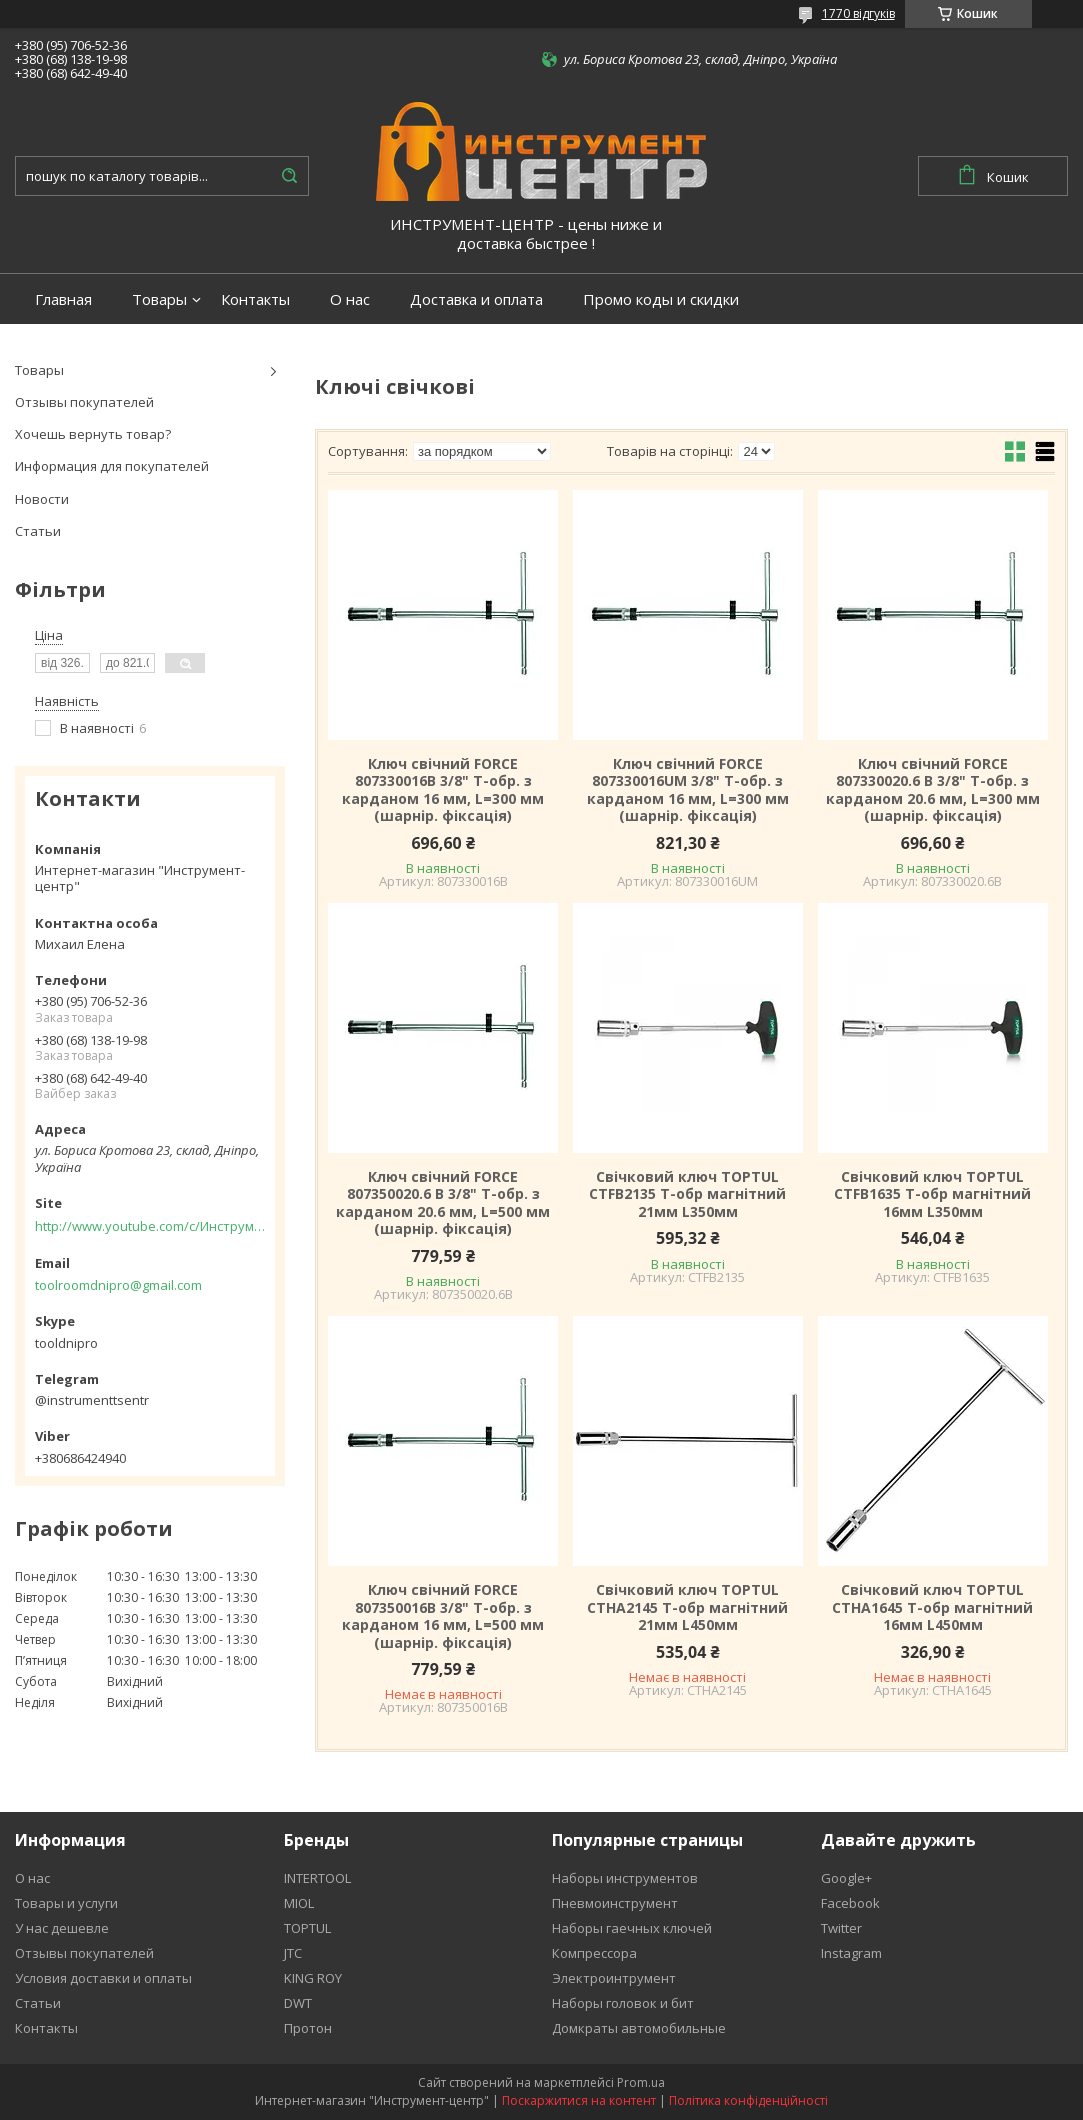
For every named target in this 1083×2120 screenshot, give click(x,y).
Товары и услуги (66, 1903)
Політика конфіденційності (748, 2100)
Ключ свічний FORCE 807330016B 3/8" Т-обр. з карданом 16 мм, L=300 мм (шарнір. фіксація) (443, 790)
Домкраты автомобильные (639, 2028)
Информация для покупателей (112, 466)
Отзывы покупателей (84, 402)
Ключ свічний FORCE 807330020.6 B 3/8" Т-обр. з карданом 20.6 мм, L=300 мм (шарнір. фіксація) (933, 790)
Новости (42, 499)
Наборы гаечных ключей (632, 1928)
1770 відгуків (858, 13)
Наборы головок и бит (623, 2003)
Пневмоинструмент (615, 1903)
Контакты (255, 299)
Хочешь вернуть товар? (93, 434)
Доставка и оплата (476, 299)
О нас (350, 299)
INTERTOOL (317, 1878)
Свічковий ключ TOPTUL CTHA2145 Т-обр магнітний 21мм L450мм (687, 1607)
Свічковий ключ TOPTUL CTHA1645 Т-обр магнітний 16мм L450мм (932, 1607)
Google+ (846, 1878)
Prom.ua (641, 2082)
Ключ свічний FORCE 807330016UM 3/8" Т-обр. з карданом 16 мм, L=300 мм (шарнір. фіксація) (688, 790)
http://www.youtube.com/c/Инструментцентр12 (150, 1226)
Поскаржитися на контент (579, 2100)
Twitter (841, 1928)
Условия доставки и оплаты (103, 1978)
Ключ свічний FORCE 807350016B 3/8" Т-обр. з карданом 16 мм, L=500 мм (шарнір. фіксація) (443, 1616)
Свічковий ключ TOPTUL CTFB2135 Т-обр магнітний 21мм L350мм (687, 1194)
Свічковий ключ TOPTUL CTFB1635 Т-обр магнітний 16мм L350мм (932, 1194)
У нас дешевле (62, 1928)
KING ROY (313, 1978)
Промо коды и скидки (661, 299)
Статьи (38, 531)
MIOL (299, 1903)
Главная (63, 299)
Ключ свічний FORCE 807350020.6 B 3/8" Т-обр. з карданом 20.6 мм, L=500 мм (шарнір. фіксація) (443, 1203)
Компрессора (594, 1953)
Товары (159, 299)
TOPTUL (307, 1928)
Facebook (850, 1903)
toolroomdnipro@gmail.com (118, 1285)
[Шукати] (289, 176)
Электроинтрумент (614, 1978)
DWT (298, 2003)
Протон (308, 2028)
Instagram (851, 1953)
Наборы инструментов (625, 1878)
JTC (293, 1953)
